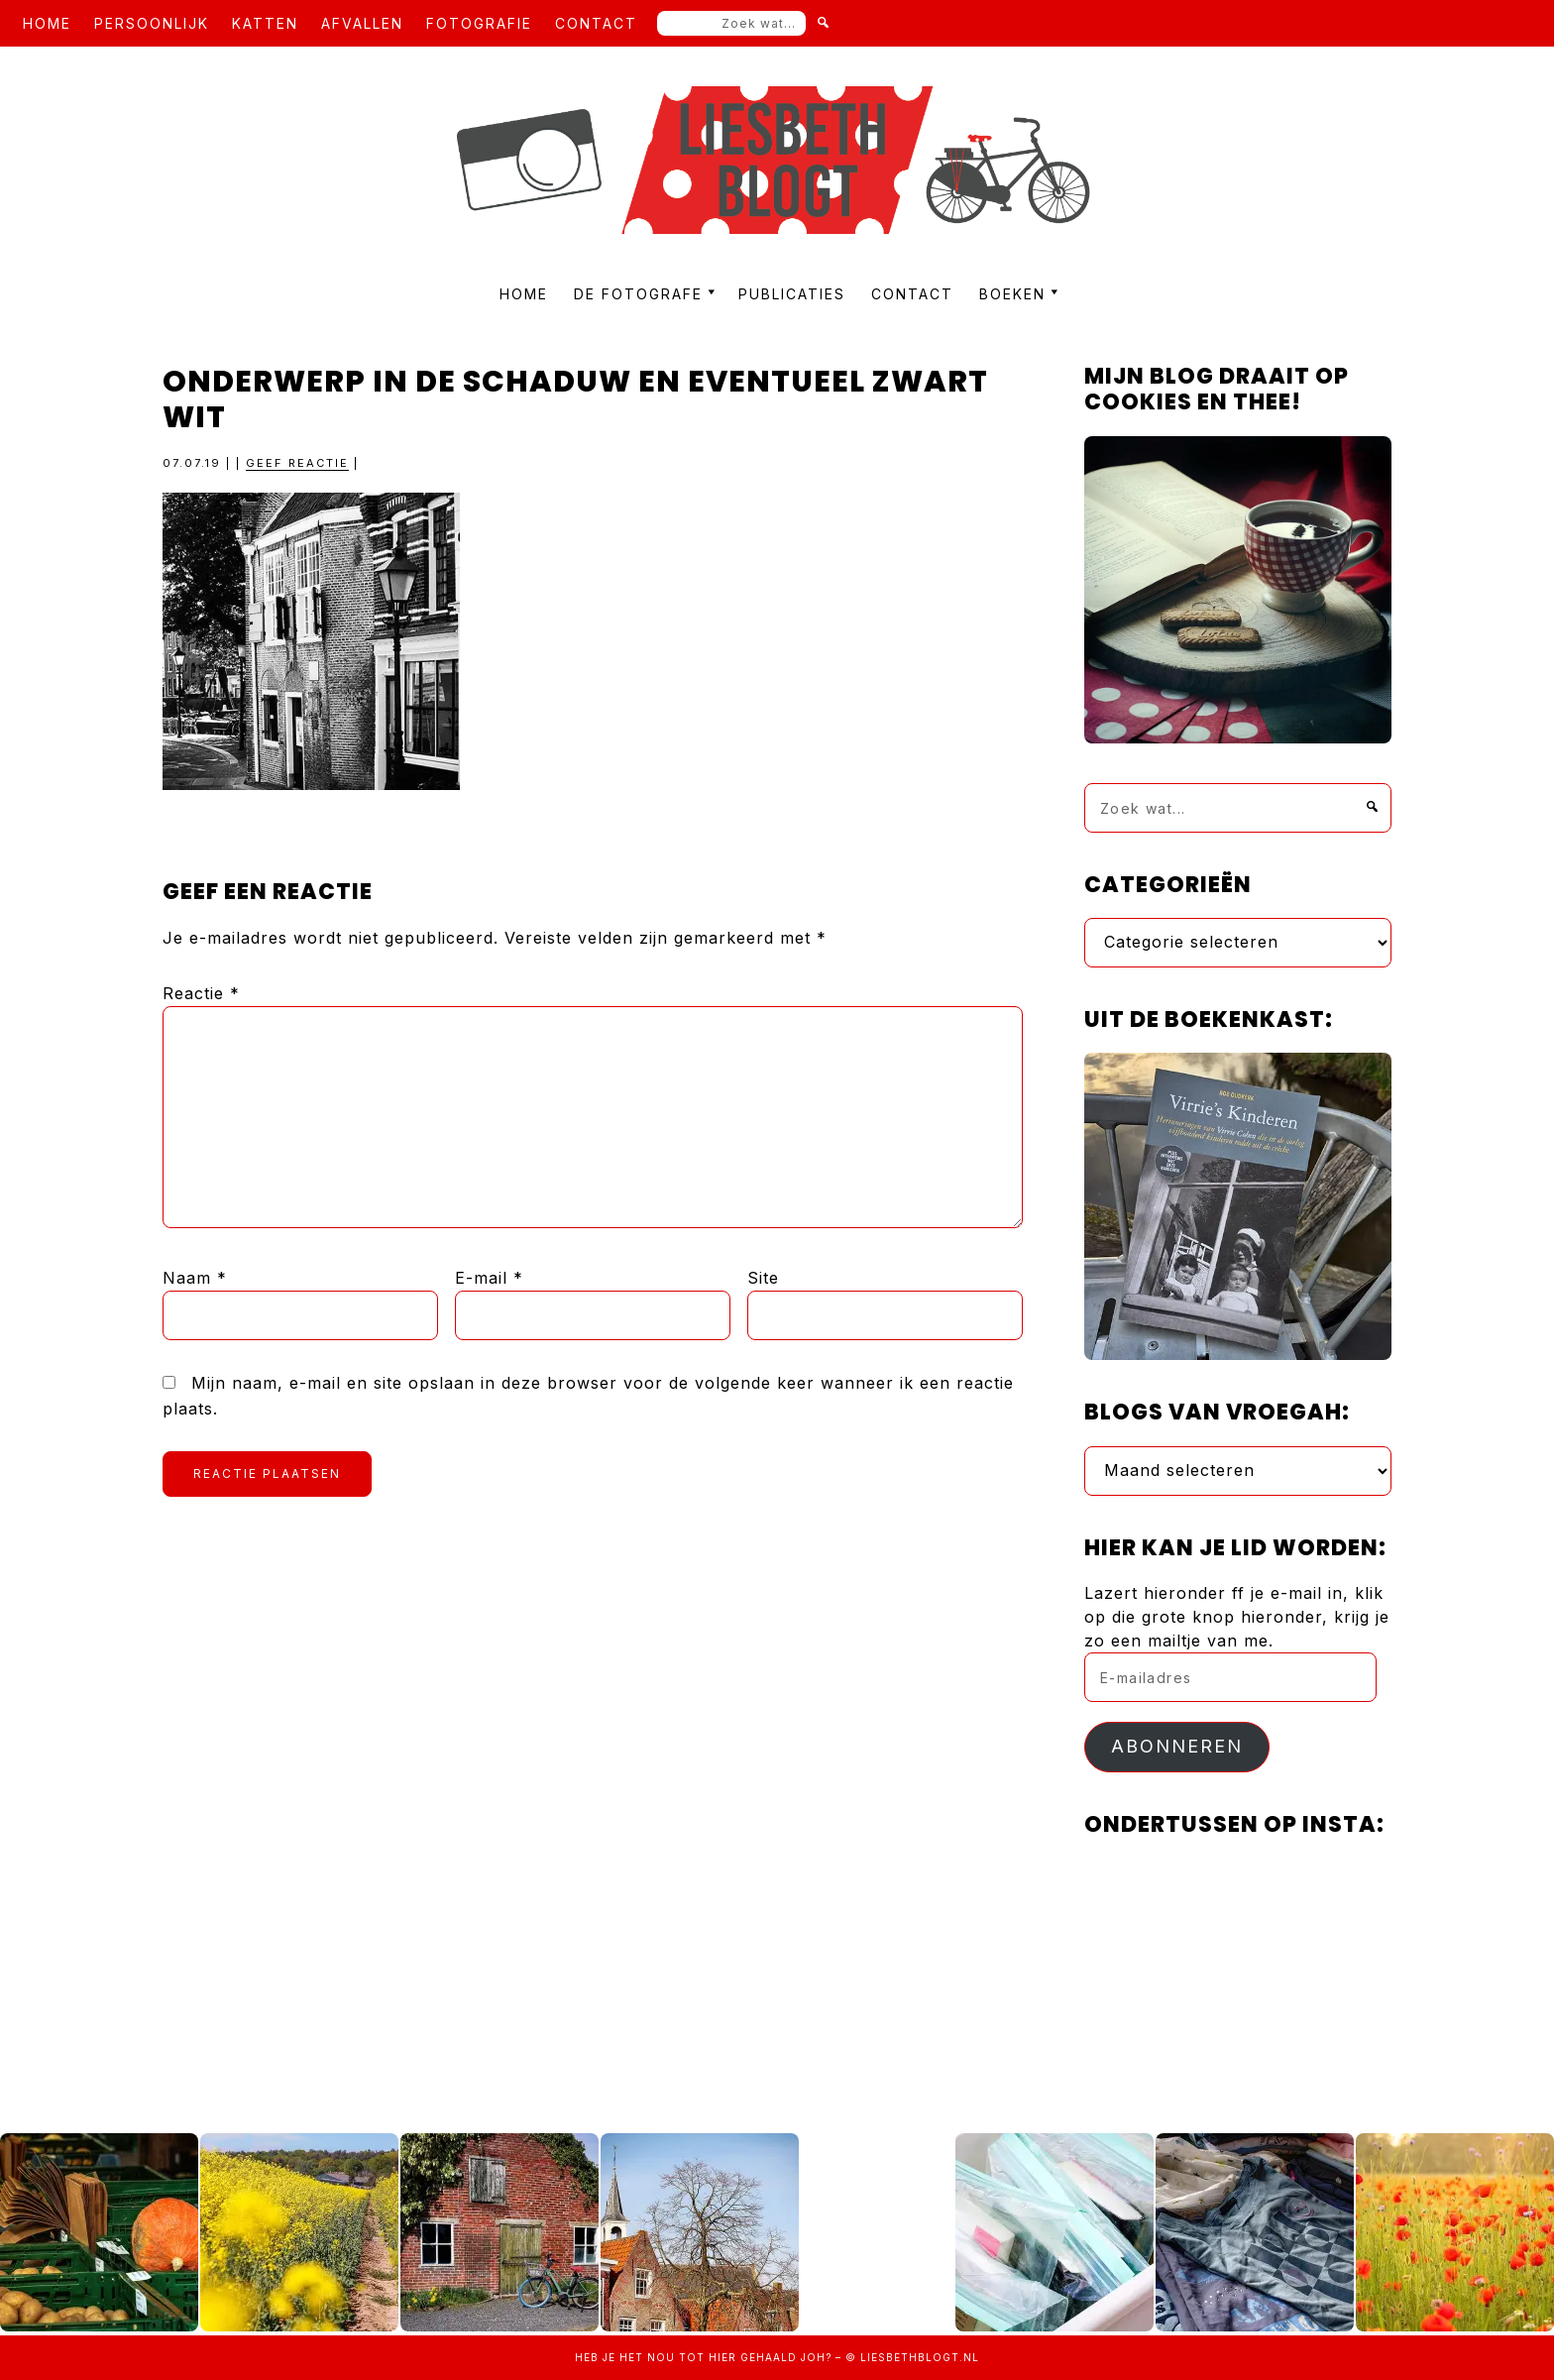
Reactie (201, 993)
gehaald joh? (786, 2357)
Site (763, 1278)
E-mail (489, 1278)
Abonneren (1177, 1746)
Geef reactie (297, 463)
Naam (195, 1278)
